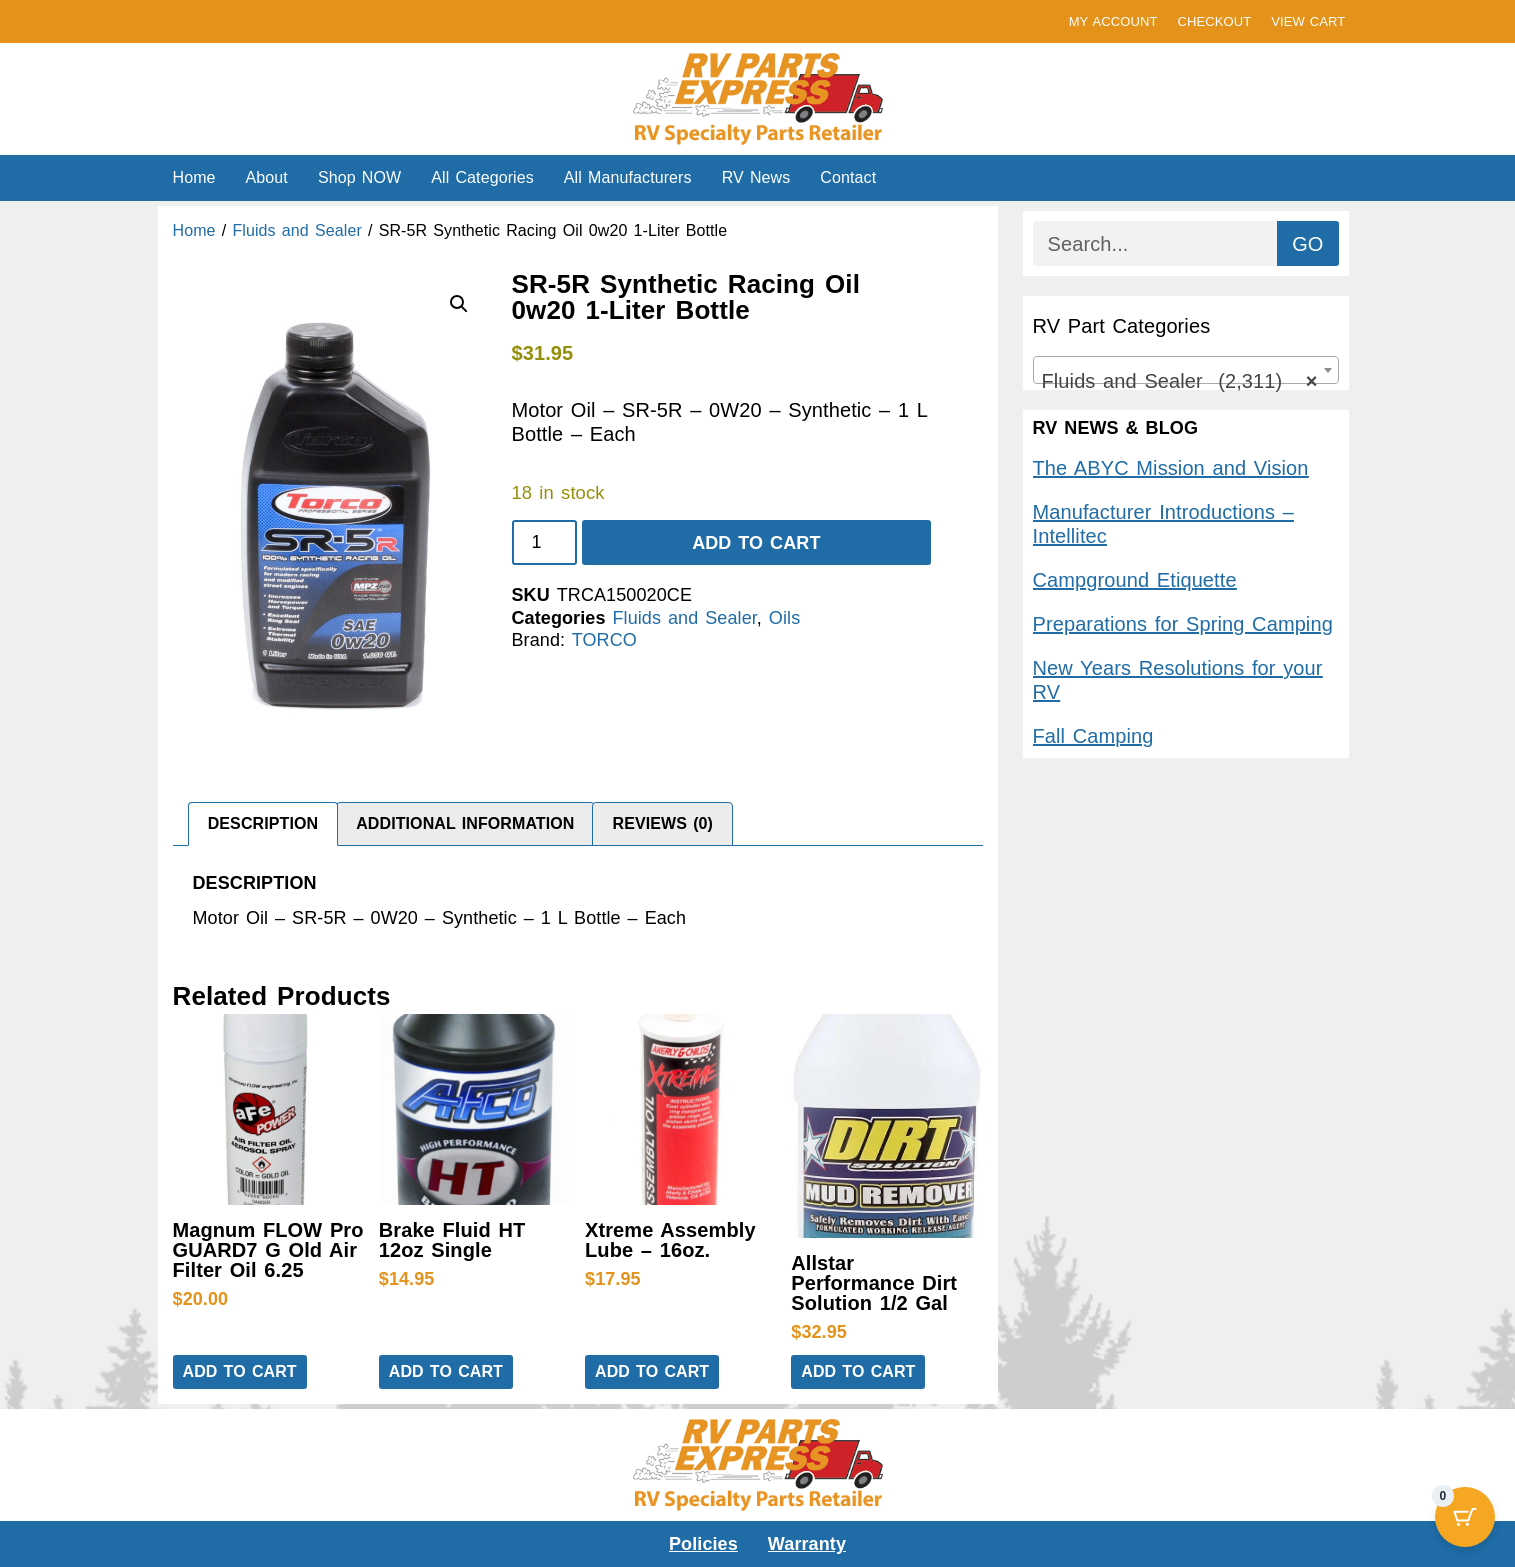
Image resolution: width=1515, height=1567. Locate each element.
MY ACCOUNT (1113, 21)
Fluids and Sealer (296, 230)
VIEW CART (1308, 21)
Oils (784, 618)
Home (194, 177)
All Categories (482, 177)
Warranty (807, 1544)
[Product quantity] (544, 542)
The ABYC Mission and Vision (1171, 468)
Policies (703, 1544)
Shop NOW (359, 177)
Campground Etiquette (1135, 580)
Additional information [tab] (465, 823)
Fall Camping (1093, 736)
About (267, 177)
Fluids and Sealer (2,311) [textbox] (1180, 381)
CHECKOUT (1214, 21)
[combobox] (1186, 370)
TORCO (604, 640)
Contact (848, 177)
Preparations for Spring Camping (1183, 624)
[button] (459, 304)
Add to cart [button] (240, 1371)
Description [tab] (263, 823)
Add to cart (756, 543)
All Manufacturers (628, 177)
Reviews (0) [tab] (663, 823)
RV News (756, 177)
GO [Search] (1307, 244)
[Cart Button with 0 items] (1465, 1517)
